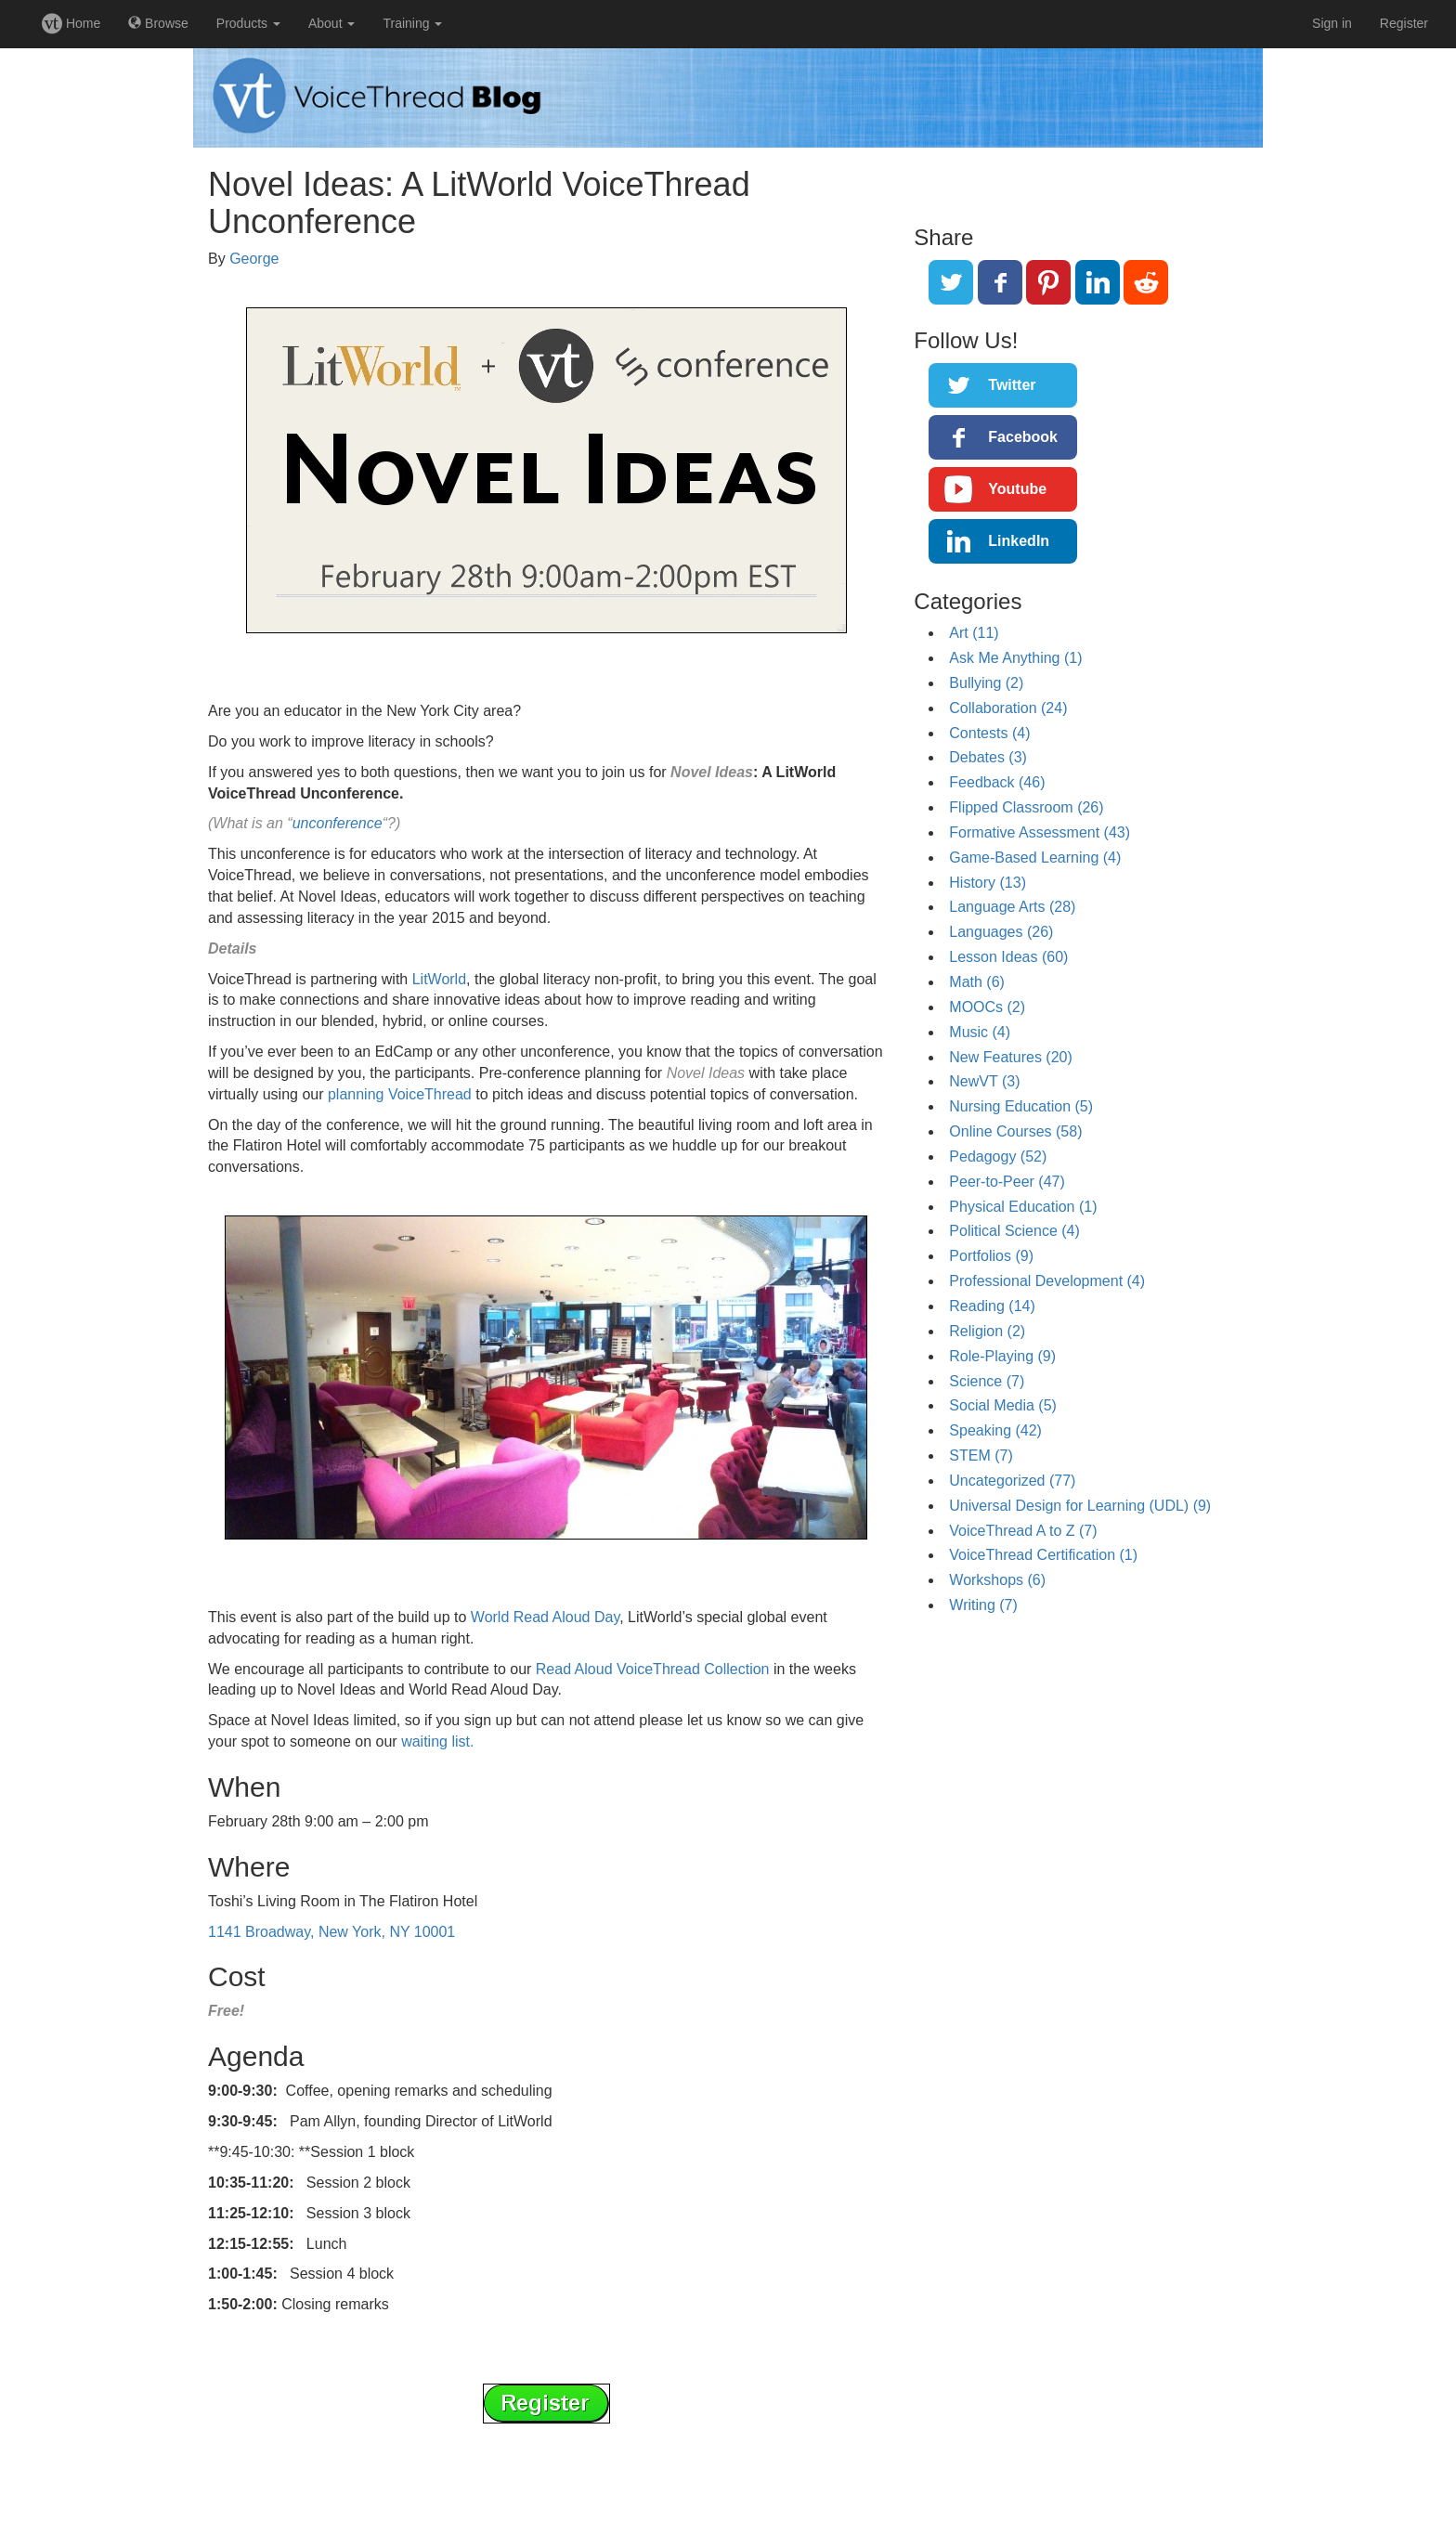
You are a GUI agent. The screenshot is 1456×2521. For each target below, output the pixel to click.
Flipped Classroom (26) (1026, 807)
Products (248, 23)
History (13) (987, 882)
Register (1404, 23)
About (331, 23)
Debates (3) (988, 757)
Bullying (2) (986, 683)
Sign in (1332, 23)
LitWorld (439, 979)
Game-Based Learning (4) (1035, 857)
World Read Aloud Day (545, 1617)
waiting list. (437, 1741)
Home (71, 23)
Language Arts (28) (1012, 907)
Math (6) (977, 982)
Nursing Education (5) (1021, 1106)
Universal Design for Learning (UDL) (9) (1080, 1506)
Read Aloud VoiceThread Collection (653, 1669)
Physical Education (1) (1023, 1207)
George (254, 258)
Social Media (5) (1003, 1405)
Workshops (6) (997, 1580)
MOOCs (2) (987, 1007)
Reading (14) (992, 1306)
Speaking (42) (995, 1430)
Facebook (1023, 437)
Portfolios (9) (991, 1256)
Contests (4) (989, 733)
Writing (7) (983, 1605)
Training (412, 23)
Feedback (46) (997, 782)
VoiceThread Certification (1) (1043, 1555)
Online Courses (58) (1015, 1131)
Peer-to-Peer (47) (1007, 1181)
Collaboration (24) (1008, 708)
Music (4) (979, 1032)
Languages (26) (1001, 932)
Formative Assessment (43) (1039, 832)
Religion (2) (987, 1331)
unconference (337, 823)
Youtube (1017, 489)
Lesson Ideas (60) (1008, 957)
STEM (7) (980, 1455)
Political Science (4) (1014, 1231)
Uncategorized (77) (1012, 1480)
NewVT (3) (984, 1081)
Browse (158, 23)
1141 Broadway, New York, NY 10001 (331, 1932)
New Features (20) (1010, 1057)
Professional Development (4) (1047, 1281)
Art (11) (973, 633)
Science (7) (986, 1381)
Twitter (1011, 385)
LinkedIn (1018, 541)
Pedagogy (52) (997, 1156)
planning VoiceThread (400, 1094)
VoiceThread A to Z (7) (1023, 1531)
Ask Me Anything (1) (1015, 658)
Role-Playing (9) (1002, 1356)
